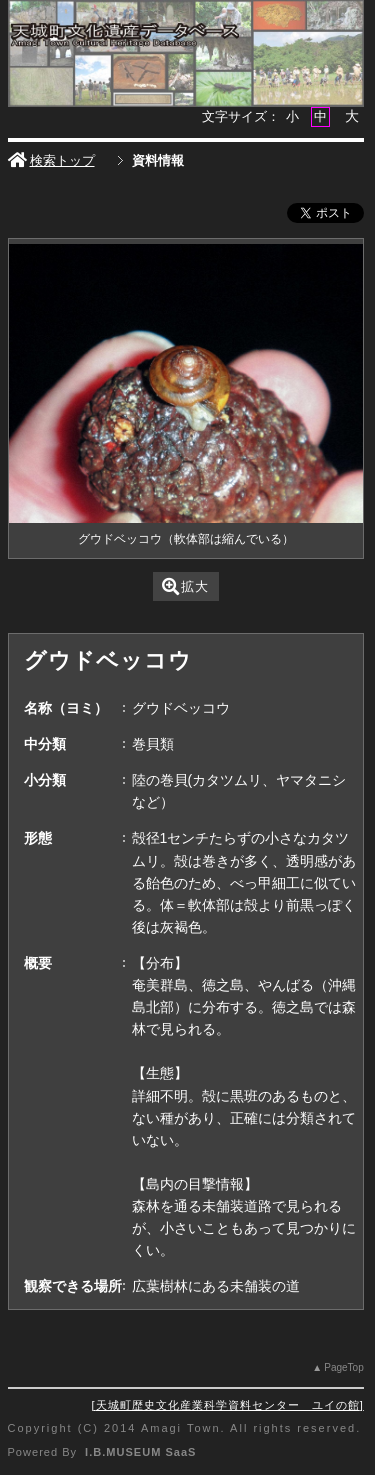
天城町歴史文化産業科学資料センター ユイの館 (228, 1405)
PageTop (343, 1367)
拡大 (185, 586)
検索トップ (51, 160)
